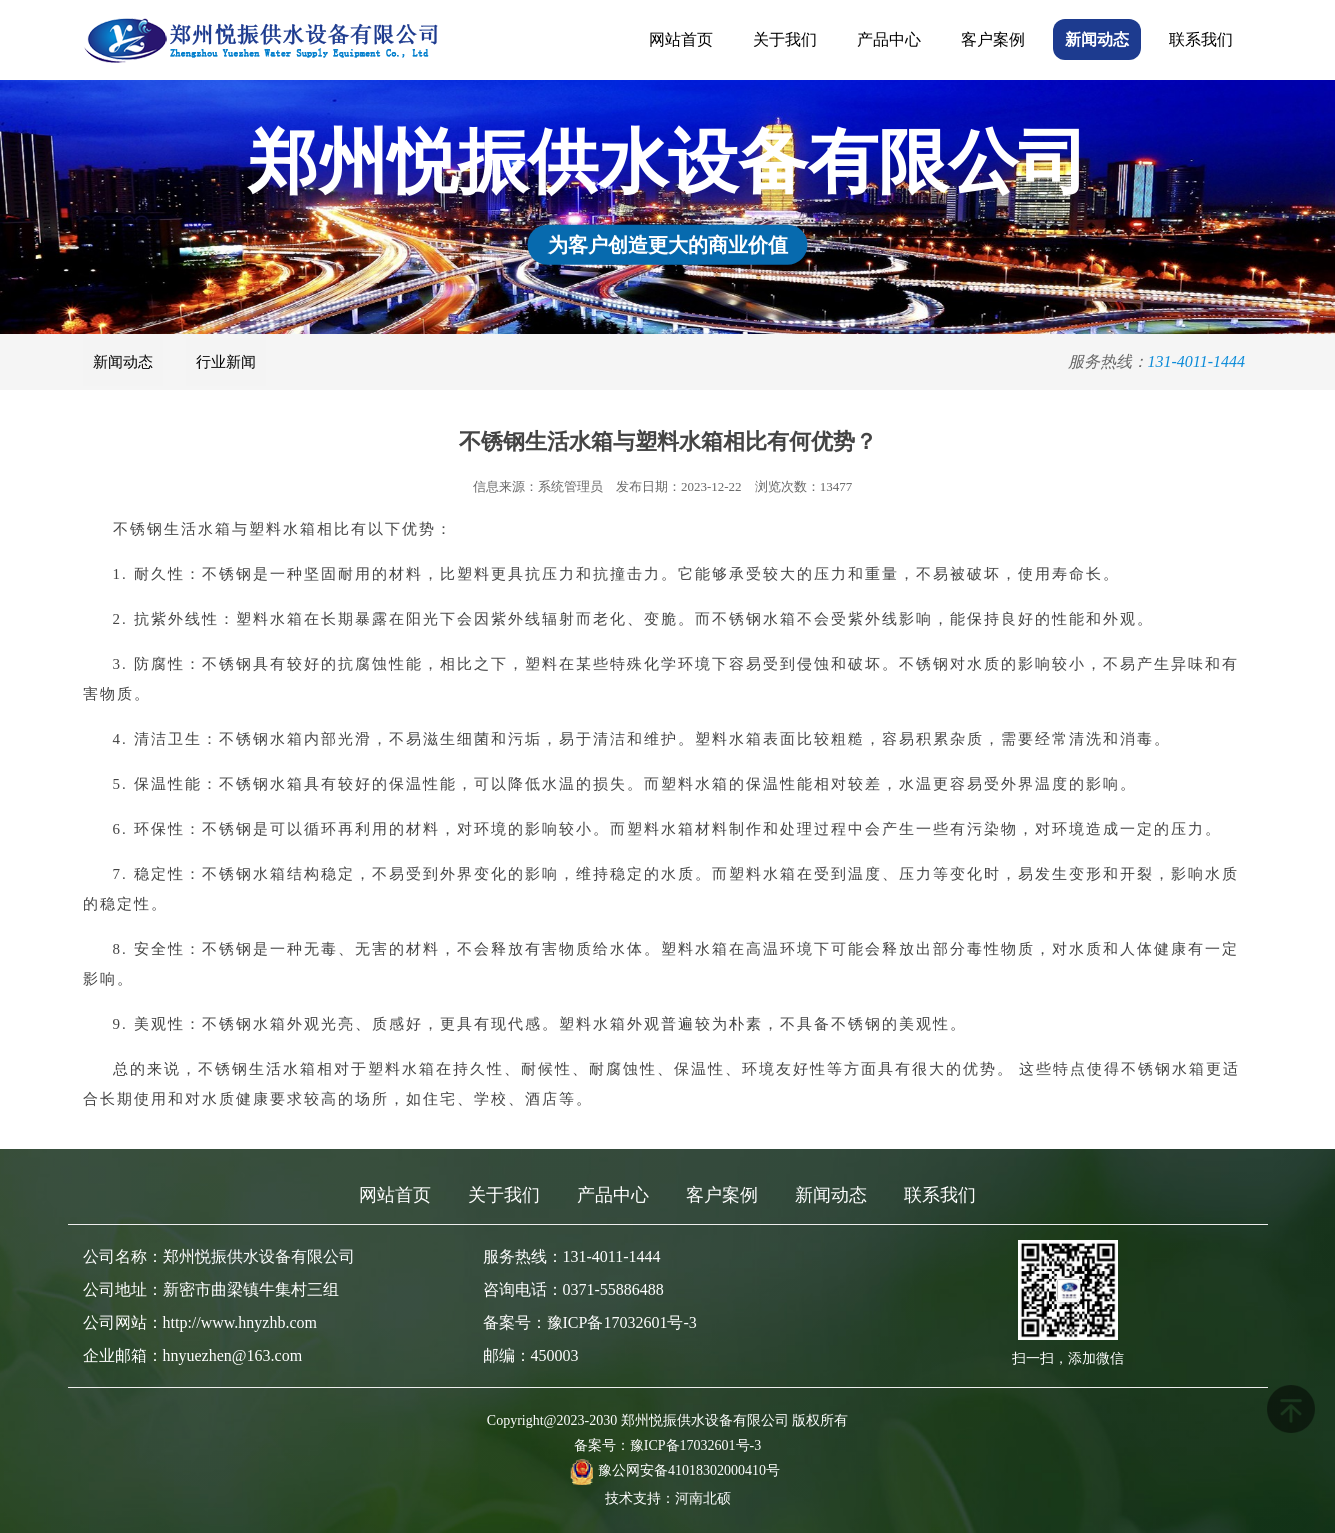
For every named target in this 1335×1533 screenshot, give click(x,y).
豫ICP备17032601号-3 (695, 1445)
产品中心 (889, 39)
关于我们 (785, 39)
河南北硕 (703, 1498)
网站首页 (681, 39)
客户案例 (993, 39)
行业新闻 (226, 362)
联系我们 (1201, 39)
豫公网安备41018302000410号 (689, 1470)
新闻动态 (1097, 39)
